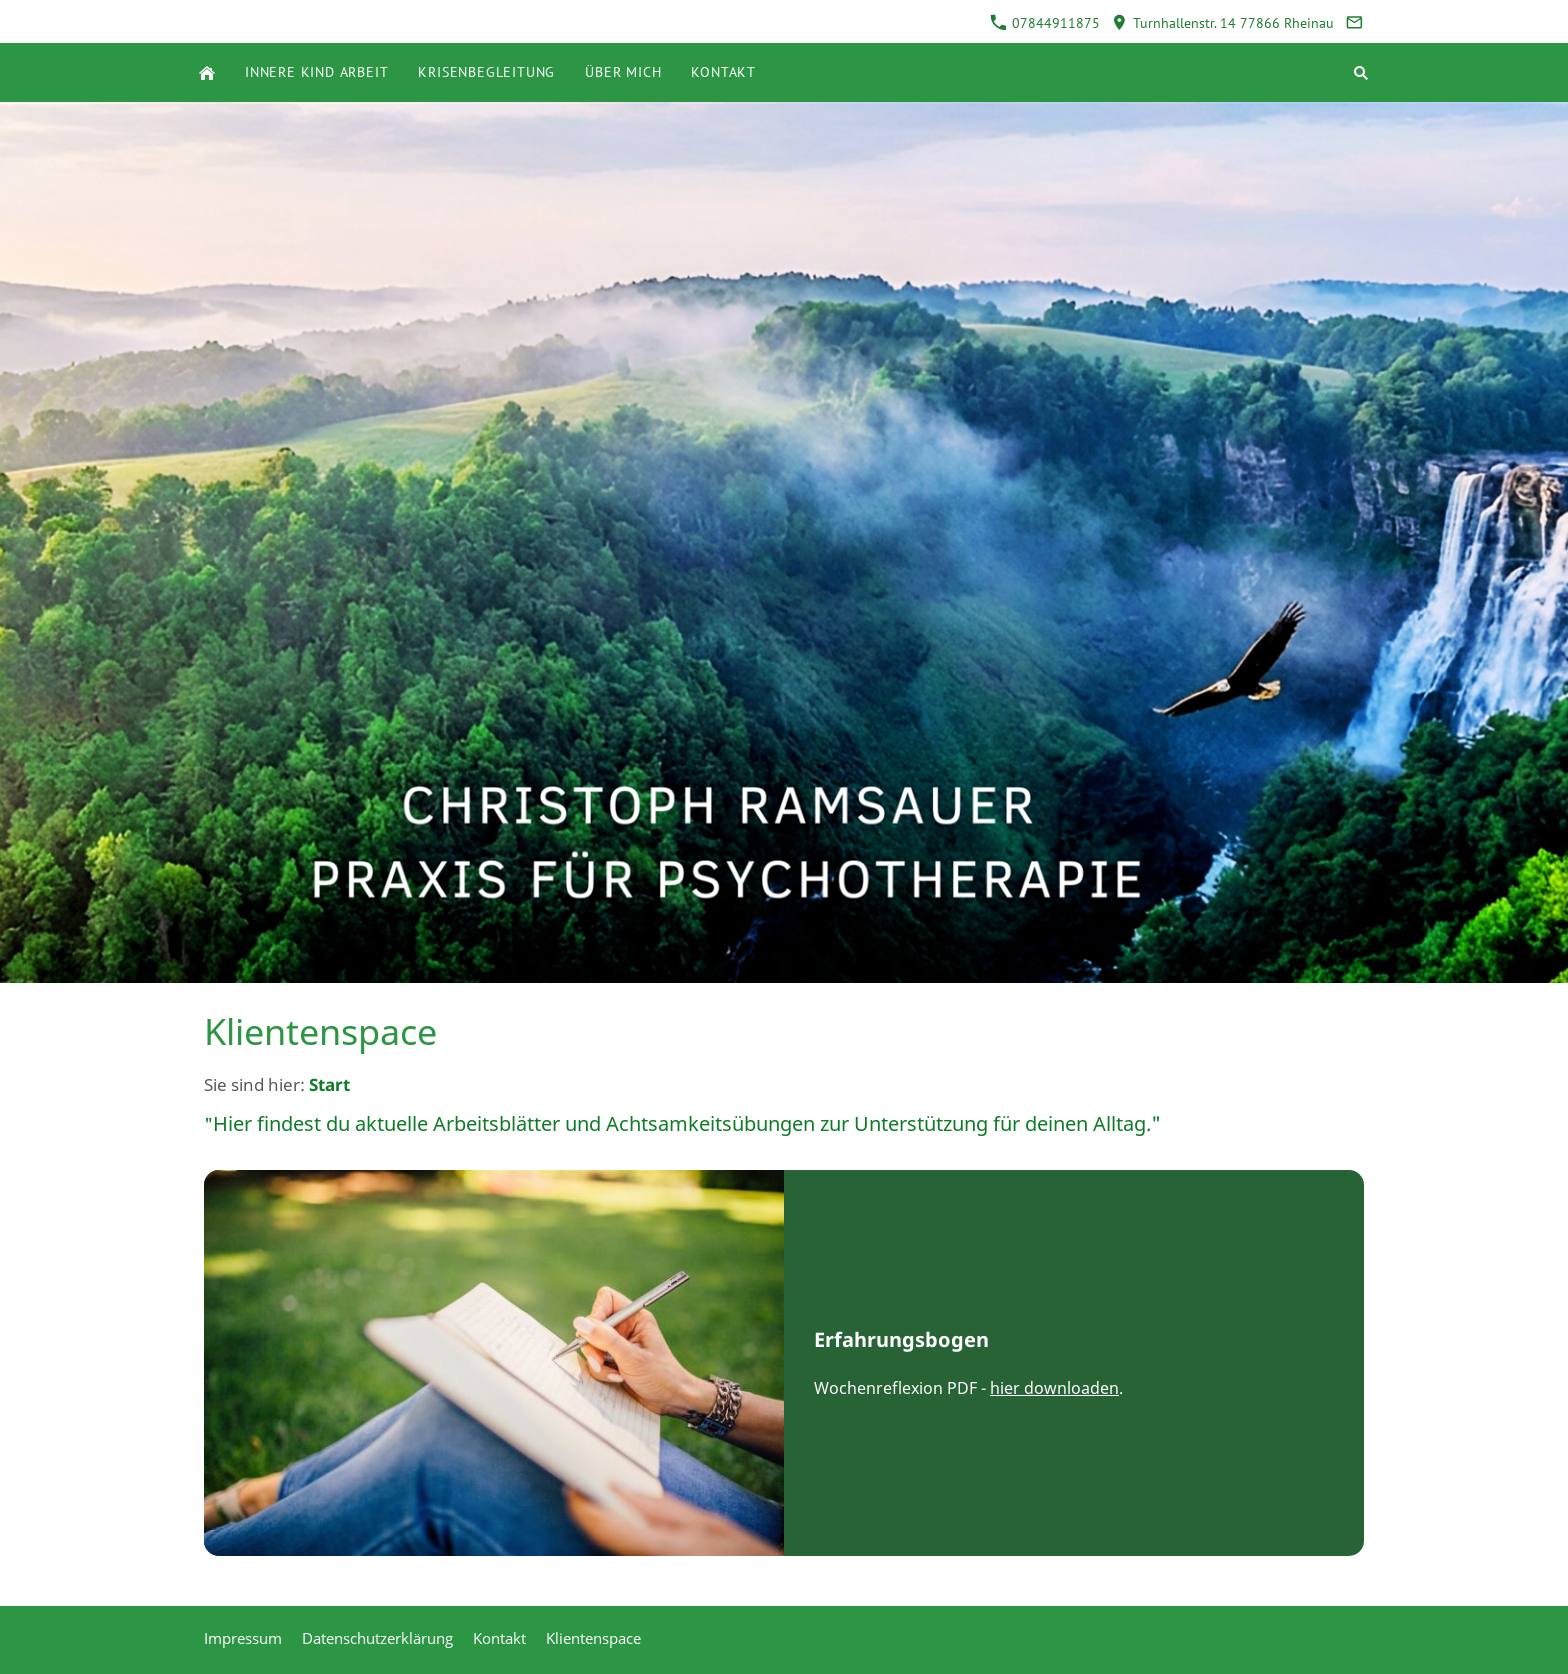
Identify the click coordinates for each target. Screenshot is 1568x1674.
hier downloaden (1054, 1388)
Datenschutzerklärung (377, 1638)
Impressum (243, 1638)
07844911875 (1045, 23)
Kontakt (499, 1638)
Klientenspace (593, 1638)
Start (329, 1084)
